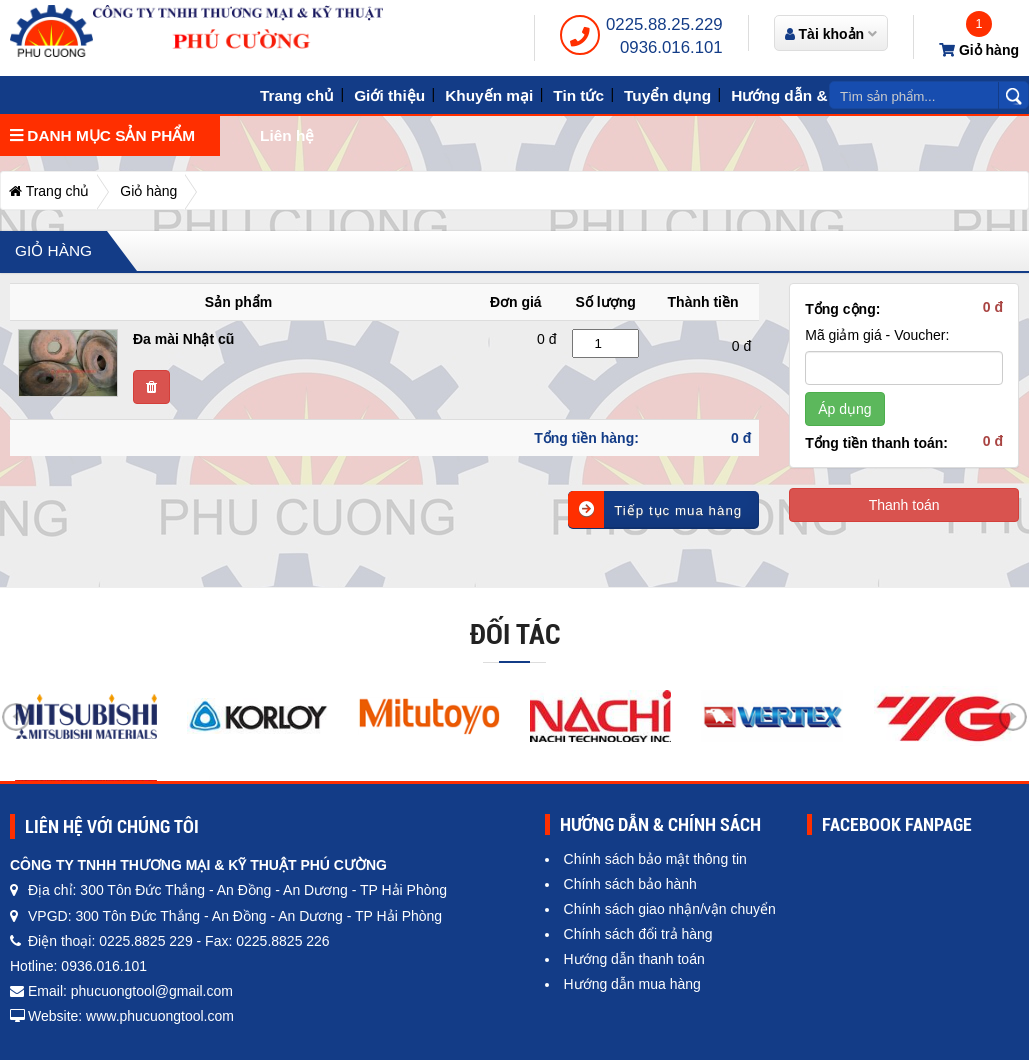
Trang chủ (297, 95)
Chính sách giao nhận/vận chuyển (670, 909)
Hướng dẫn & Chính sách (823, 95)
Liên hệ (287, 135)
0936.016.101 (671, 47)
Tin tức (578, 95)
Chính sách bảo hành (630, 884)
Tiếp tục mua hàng (655, 509)
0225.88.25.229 (664, 24)
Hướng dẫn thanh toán (634, 959)
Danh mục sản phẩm (102, 135)
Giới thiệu (389, 95)
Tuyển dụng (667, 95)
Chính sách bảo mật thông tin (655, 859)
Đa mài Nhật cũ (183, 339)
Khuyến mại (489, 95)
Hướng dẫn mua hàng (632, 984)
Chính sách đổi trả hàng (638, 934)
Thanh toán (904, 505)
